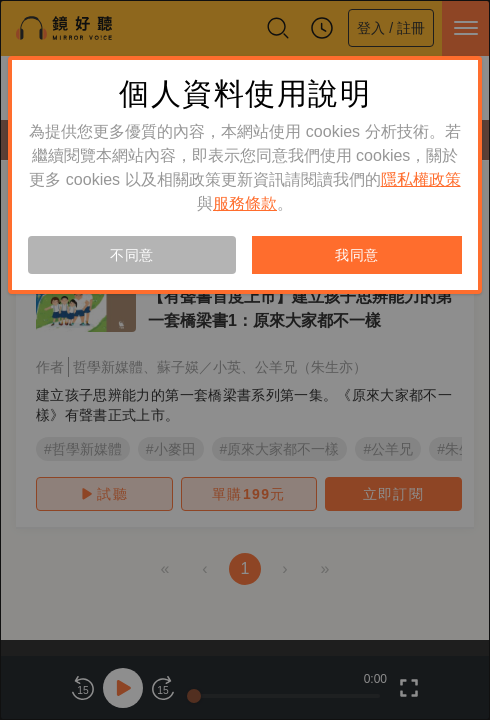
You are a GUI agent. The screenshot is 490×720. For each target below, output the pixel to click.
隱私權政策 (421, 179)
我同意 (357, 255)
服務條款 (245, 203)
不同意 (132, 255)
